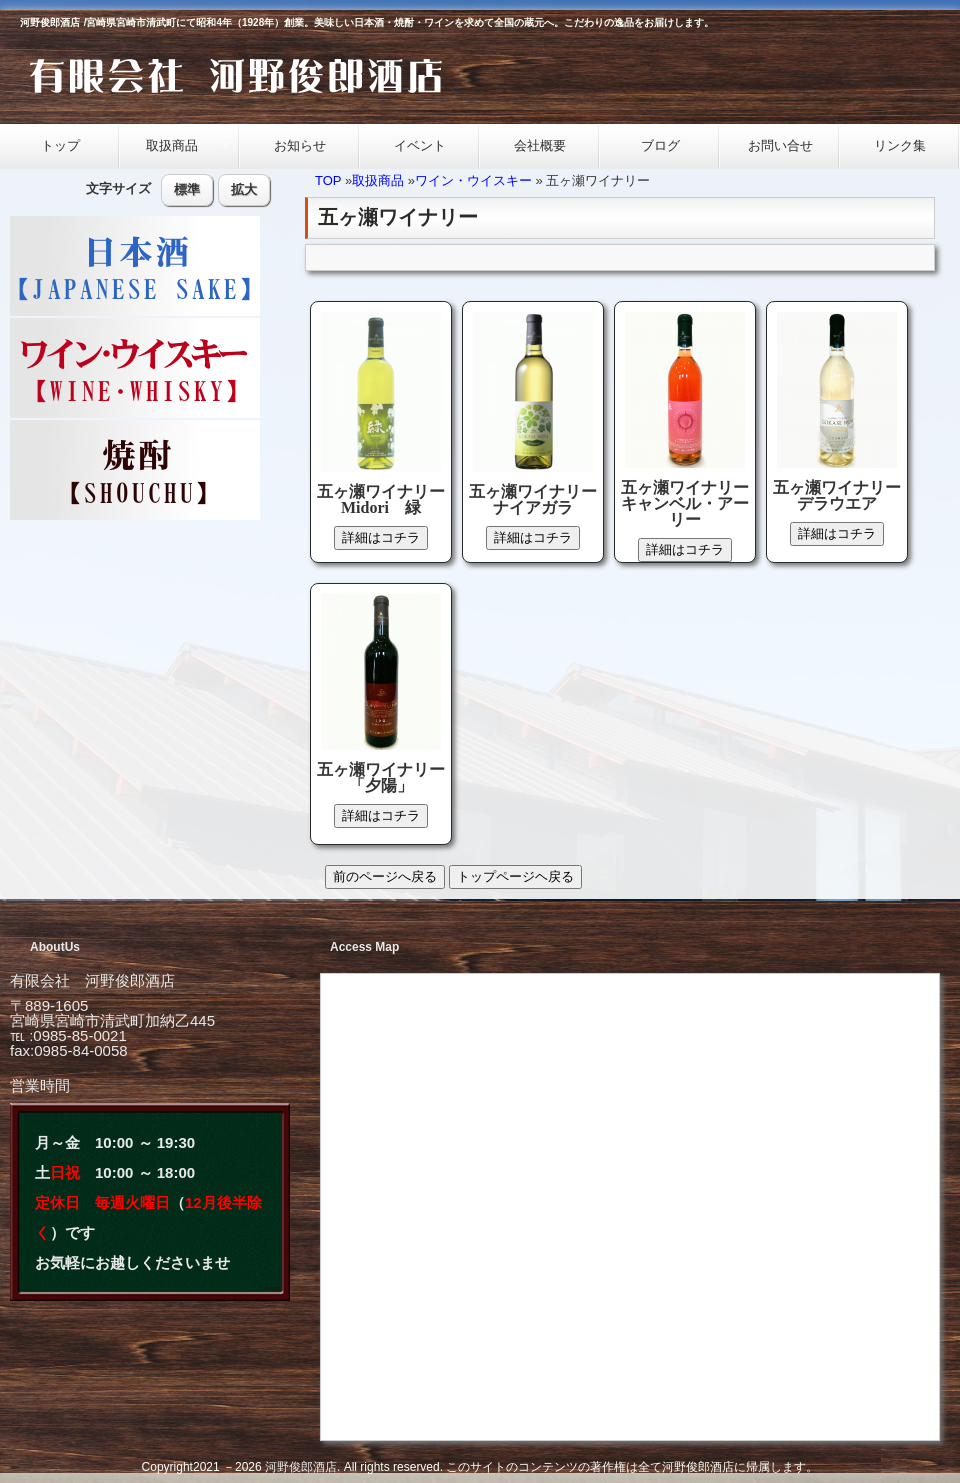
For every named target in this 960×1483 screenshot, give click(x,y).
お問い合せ (780, 145)
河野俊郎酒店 (301, 1467)
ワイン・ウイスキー (473, 180)
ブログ (660, 145)
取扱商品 (175, 146)
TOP (328, 180)
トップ (60, 145)
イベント (420, 145)
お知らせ (300, 145)
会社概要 (540, 145)
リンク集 (900, 145)
